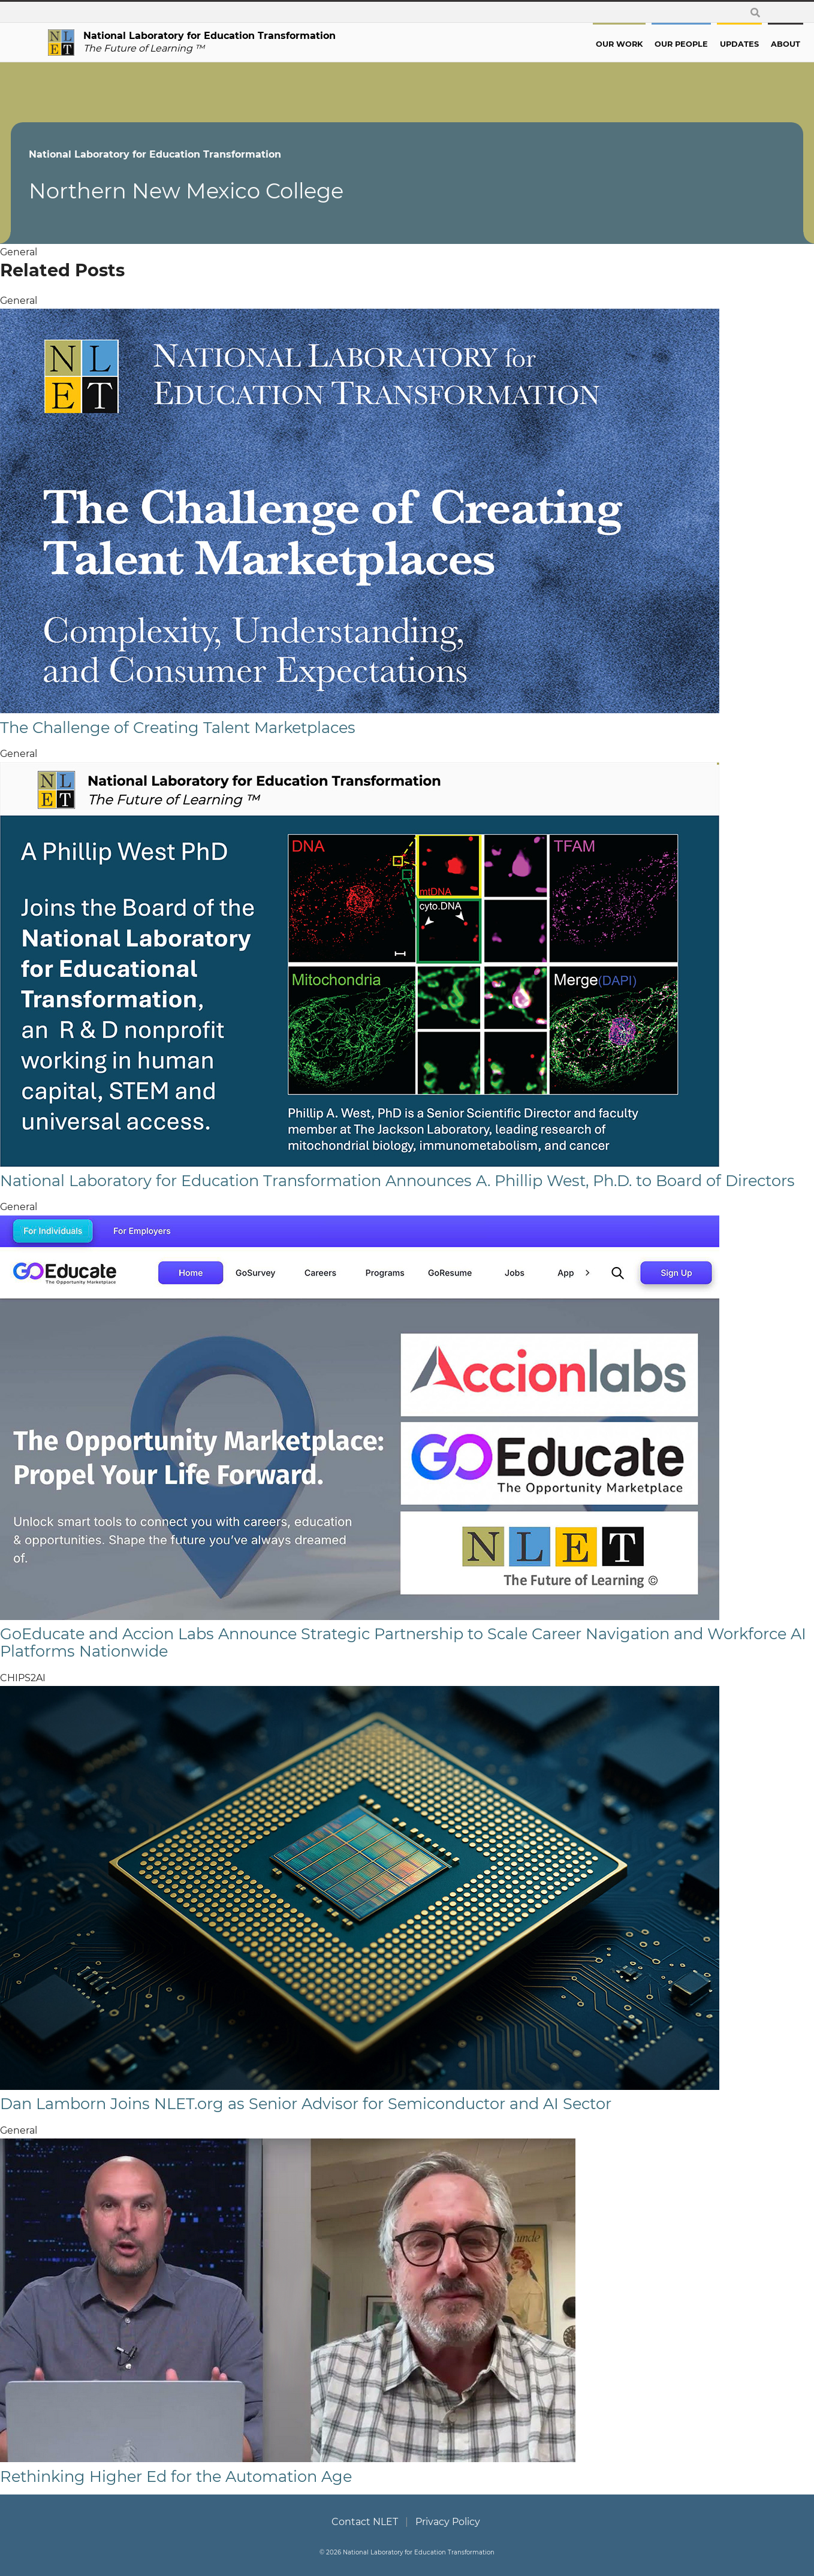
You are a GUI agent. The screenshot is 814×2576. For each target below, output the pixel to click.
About (748, 44)
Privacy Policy (447, 2521)
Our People (644, 44)
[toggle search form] (755, 12)
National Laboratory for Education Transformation (192, 154)
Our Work (582, 44)
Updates (702, 44)
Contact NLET (364, 2521)
